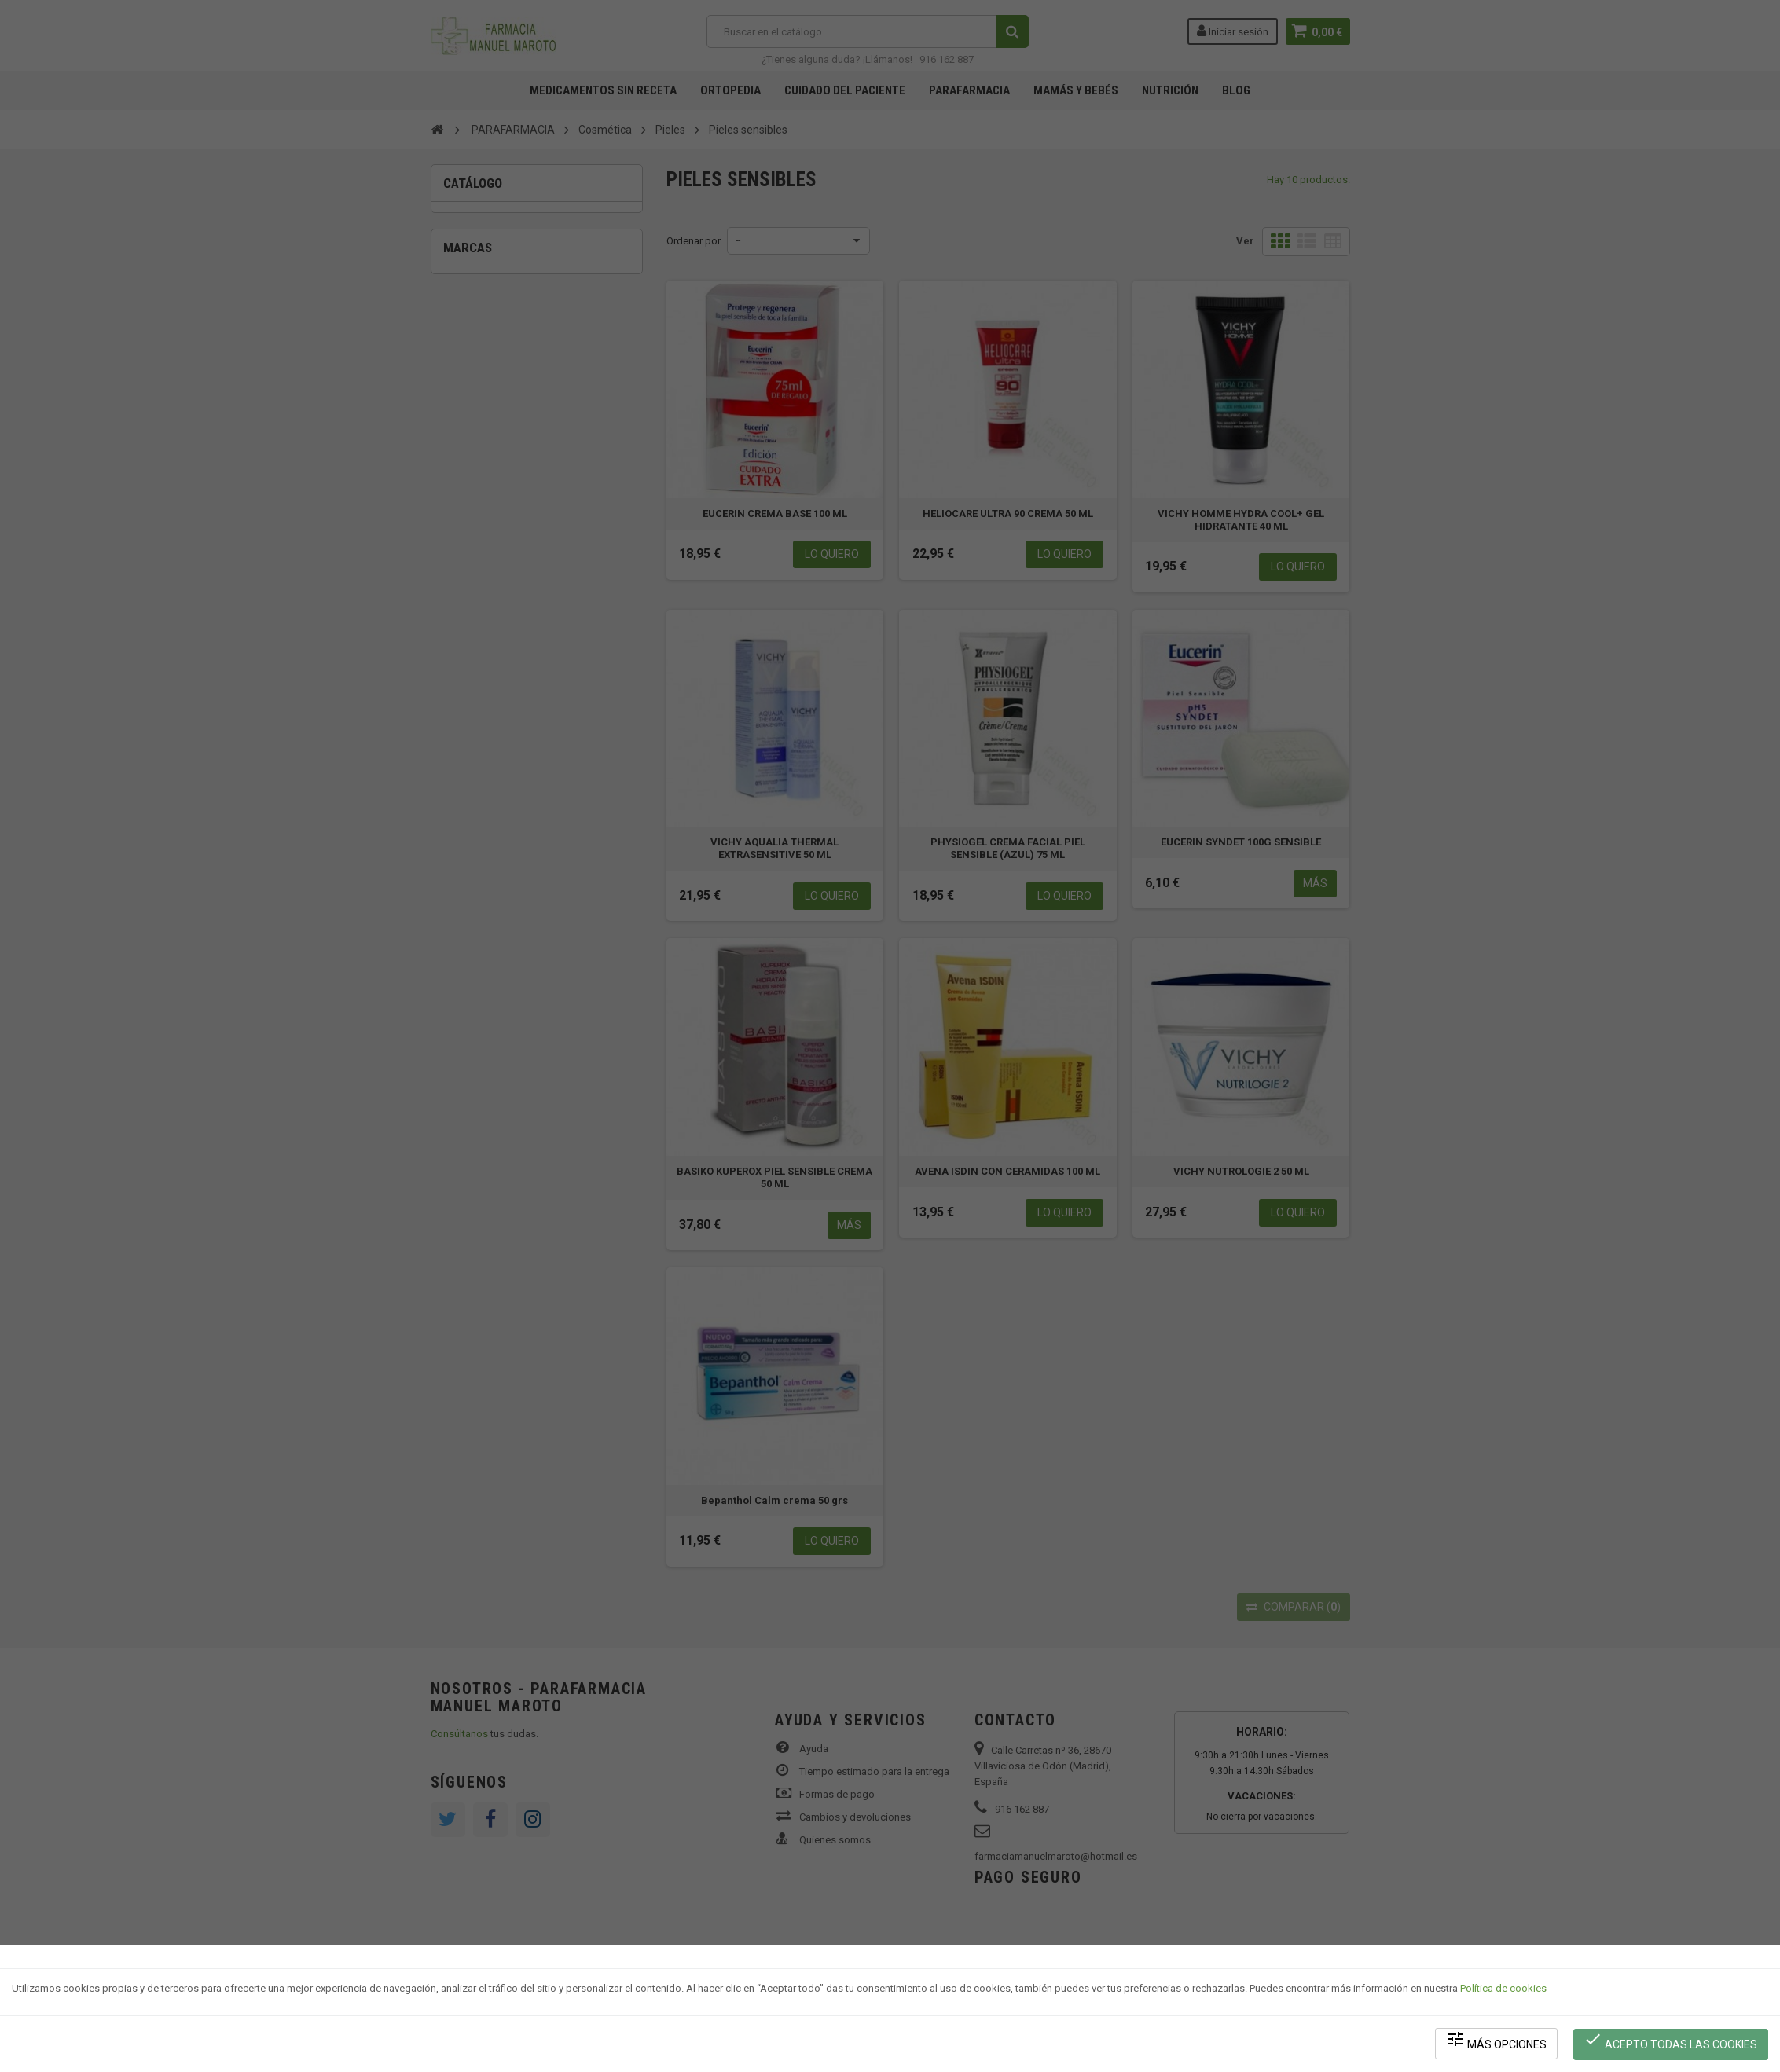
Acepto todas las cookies (1671, 2041)
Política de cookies (1503, 1990)
